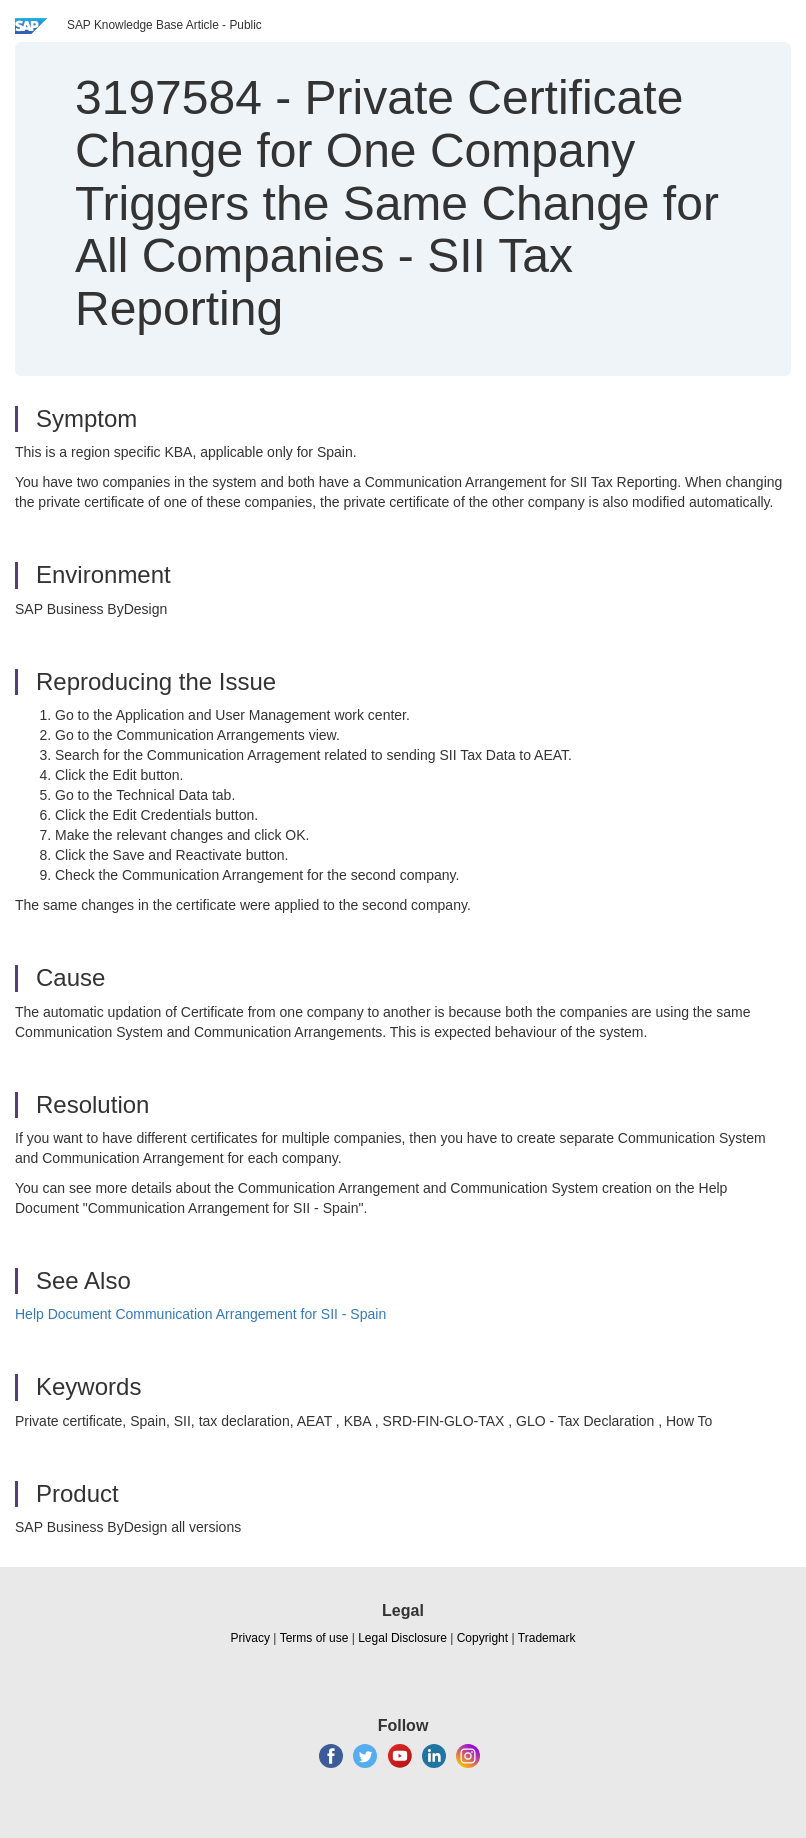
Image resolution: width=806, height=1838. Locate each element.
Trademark (547, 1638)
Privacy (250, 1638)
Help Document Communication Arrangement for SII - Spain (200, 1314)
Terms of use (314, 1638)
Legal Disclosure (402, 1638)
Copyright (482, 1638)
